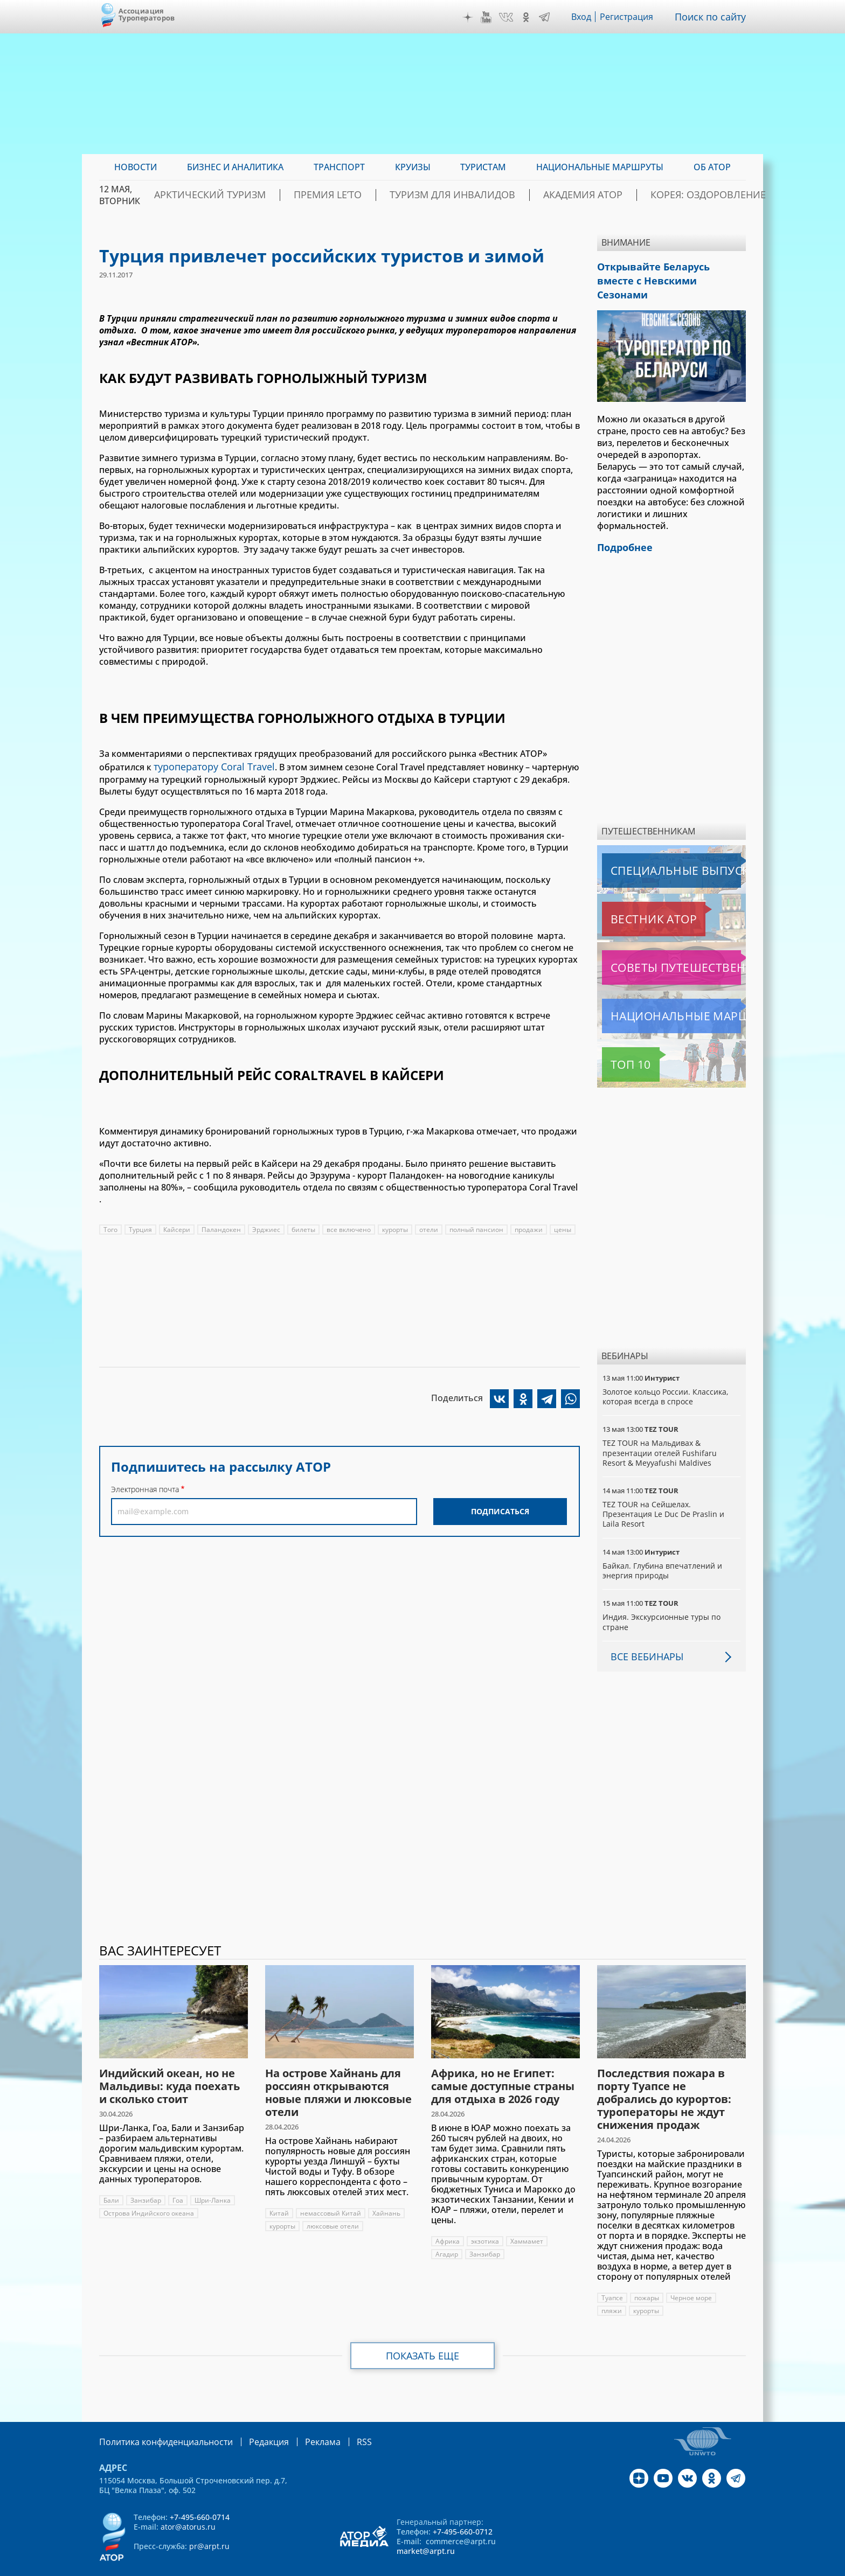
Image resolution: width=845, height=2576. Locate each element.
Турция (140, 1227)
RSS (338, 2420)
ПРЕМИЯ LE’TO (376, 195)
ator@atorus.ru (188, 2505)
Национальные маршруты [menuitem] (599, 167)
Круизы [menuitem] (413, 167)
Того (110, 1227)
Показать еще (423, 2335)
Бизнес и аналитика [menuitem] (235, 167)
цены (566, 1227)
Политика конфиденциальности (158, 2420)
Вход (584, 17)
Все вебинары (643, 1636)
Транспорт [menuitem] (339, 167)
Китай (279, 2192)
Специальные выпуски (651, 850)
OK (528, 17)
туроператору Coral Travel (209, 765)
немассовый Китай (331, 2192)
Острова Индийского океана (149, 2192)
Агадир (446, 2233)
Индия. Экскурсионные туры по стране (662, 1601)
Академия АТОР (589, 195)
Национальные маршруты (658, 995)
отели (430, 1227)
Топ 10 (618, 1044)
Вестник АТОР (632, 898)
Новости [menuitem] (135, 167)
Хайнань (387, 2192)
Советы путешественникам (660, 947)
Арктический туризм (278, 195)
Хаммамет (528, 2220)
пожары (647, 2277)
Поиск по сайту (713, 17)
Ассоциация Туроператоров (147, 14)
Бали (111, 2179)
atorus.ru (645, 2566)
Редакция (251, 2420)
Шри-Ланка (213, 2179)
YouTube (488, 17)
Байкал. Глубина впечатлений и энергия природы (662, 1550)
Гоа (177, 2179)
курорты (397, 1227)
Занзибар (145, 2179)
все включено (350, 1227)
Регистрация (631, 17)
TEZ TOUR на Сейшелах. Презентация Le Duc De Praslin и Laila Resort (663, 1493)
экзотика (486, 2220)
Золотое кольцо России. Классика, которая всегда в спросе (666, 1376)
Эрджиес (267, 1227)
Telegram (547, 17)
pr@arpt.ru (209, 2524)
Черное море (692, 2277)
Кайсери (177, 1227)
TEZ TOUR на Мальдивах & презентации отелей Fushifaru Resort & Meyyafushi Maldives (659, 1432)
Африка (447, 2220)
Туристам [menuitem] (483, 167)
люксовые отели (333, 2205)
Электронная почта (145, 1487)
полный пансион (479, 1227)
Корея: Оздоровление (694, 195)
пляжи (611, 2290)
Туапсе (612, 2277)
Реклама (300, 2420)
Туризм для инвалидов (480, 195)
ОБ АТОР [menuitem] (712, 167)
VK (509, 17)
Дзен (470, 17)
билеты (304, 1227)
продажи (532, 1227)
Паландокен (222, 1227)
